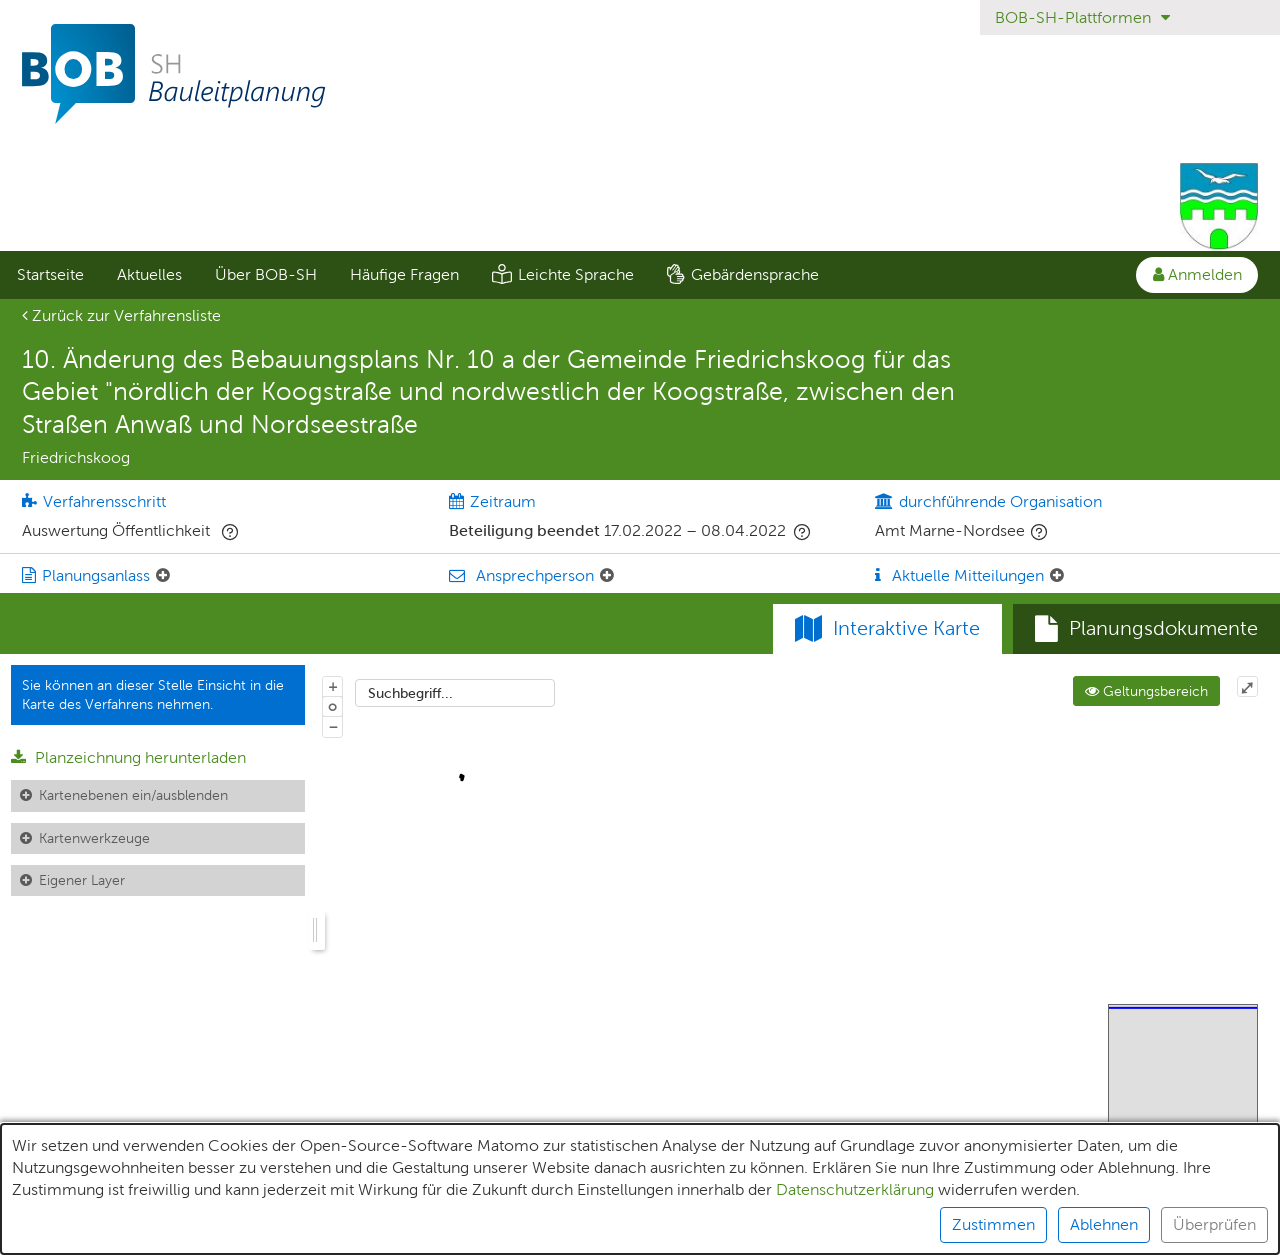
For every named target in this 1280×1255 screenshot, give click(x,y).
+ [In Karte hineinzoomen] (333, 686)
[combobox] (455, 693)
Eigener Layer (82, 880)
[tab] (1146, 629)
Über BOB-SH (266, 274)
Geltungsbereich (1146, 691)
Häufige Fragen (404, 274)
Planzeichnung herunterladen (128, 757)
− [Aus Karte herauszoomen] (333, 726)
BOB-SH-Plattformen (1082, 17)
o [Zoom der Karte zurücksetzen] (332, 706)
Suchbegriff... (410, 693)
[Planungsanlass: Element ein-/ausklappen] (163, 576)
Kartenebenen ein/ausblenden (133, 795)
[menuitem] (50, 275)
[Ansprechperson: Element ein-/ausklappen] (607, 576)
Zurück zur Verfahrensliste (121, 315)
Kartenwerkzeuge (94, 838)
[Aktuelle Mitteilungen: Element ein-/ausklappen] (1057, 576)
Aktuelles (149, 274)
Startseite (50, 274)
